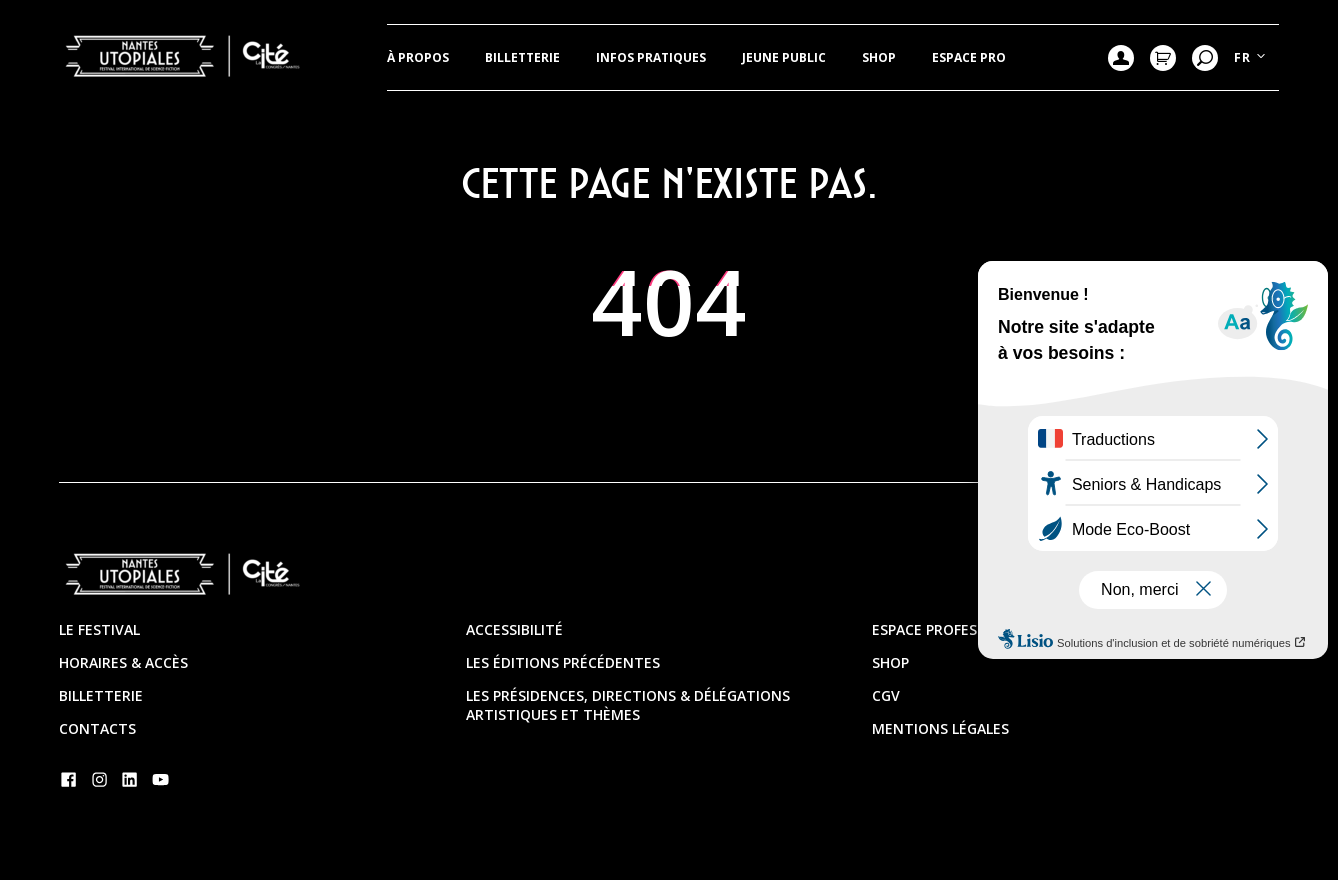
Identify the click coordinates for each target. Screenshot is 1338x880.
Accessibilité (514, 629)
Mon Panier (1163, 58)
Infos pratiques (651, 57)
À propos (418, 57)
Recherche (1205, 58)
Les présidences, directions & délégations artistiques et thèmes (628, 705)
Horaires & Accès (123, 662)
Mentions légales (940, 728)
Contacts (97, 728)
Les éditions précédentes (563, 662)
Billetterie (522, 57)
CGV (886, 695)
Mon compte (1121, 58)
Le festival (99, 629)
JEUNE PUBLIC (784, 57)
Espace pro (969, 57)
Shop (879, 57)
